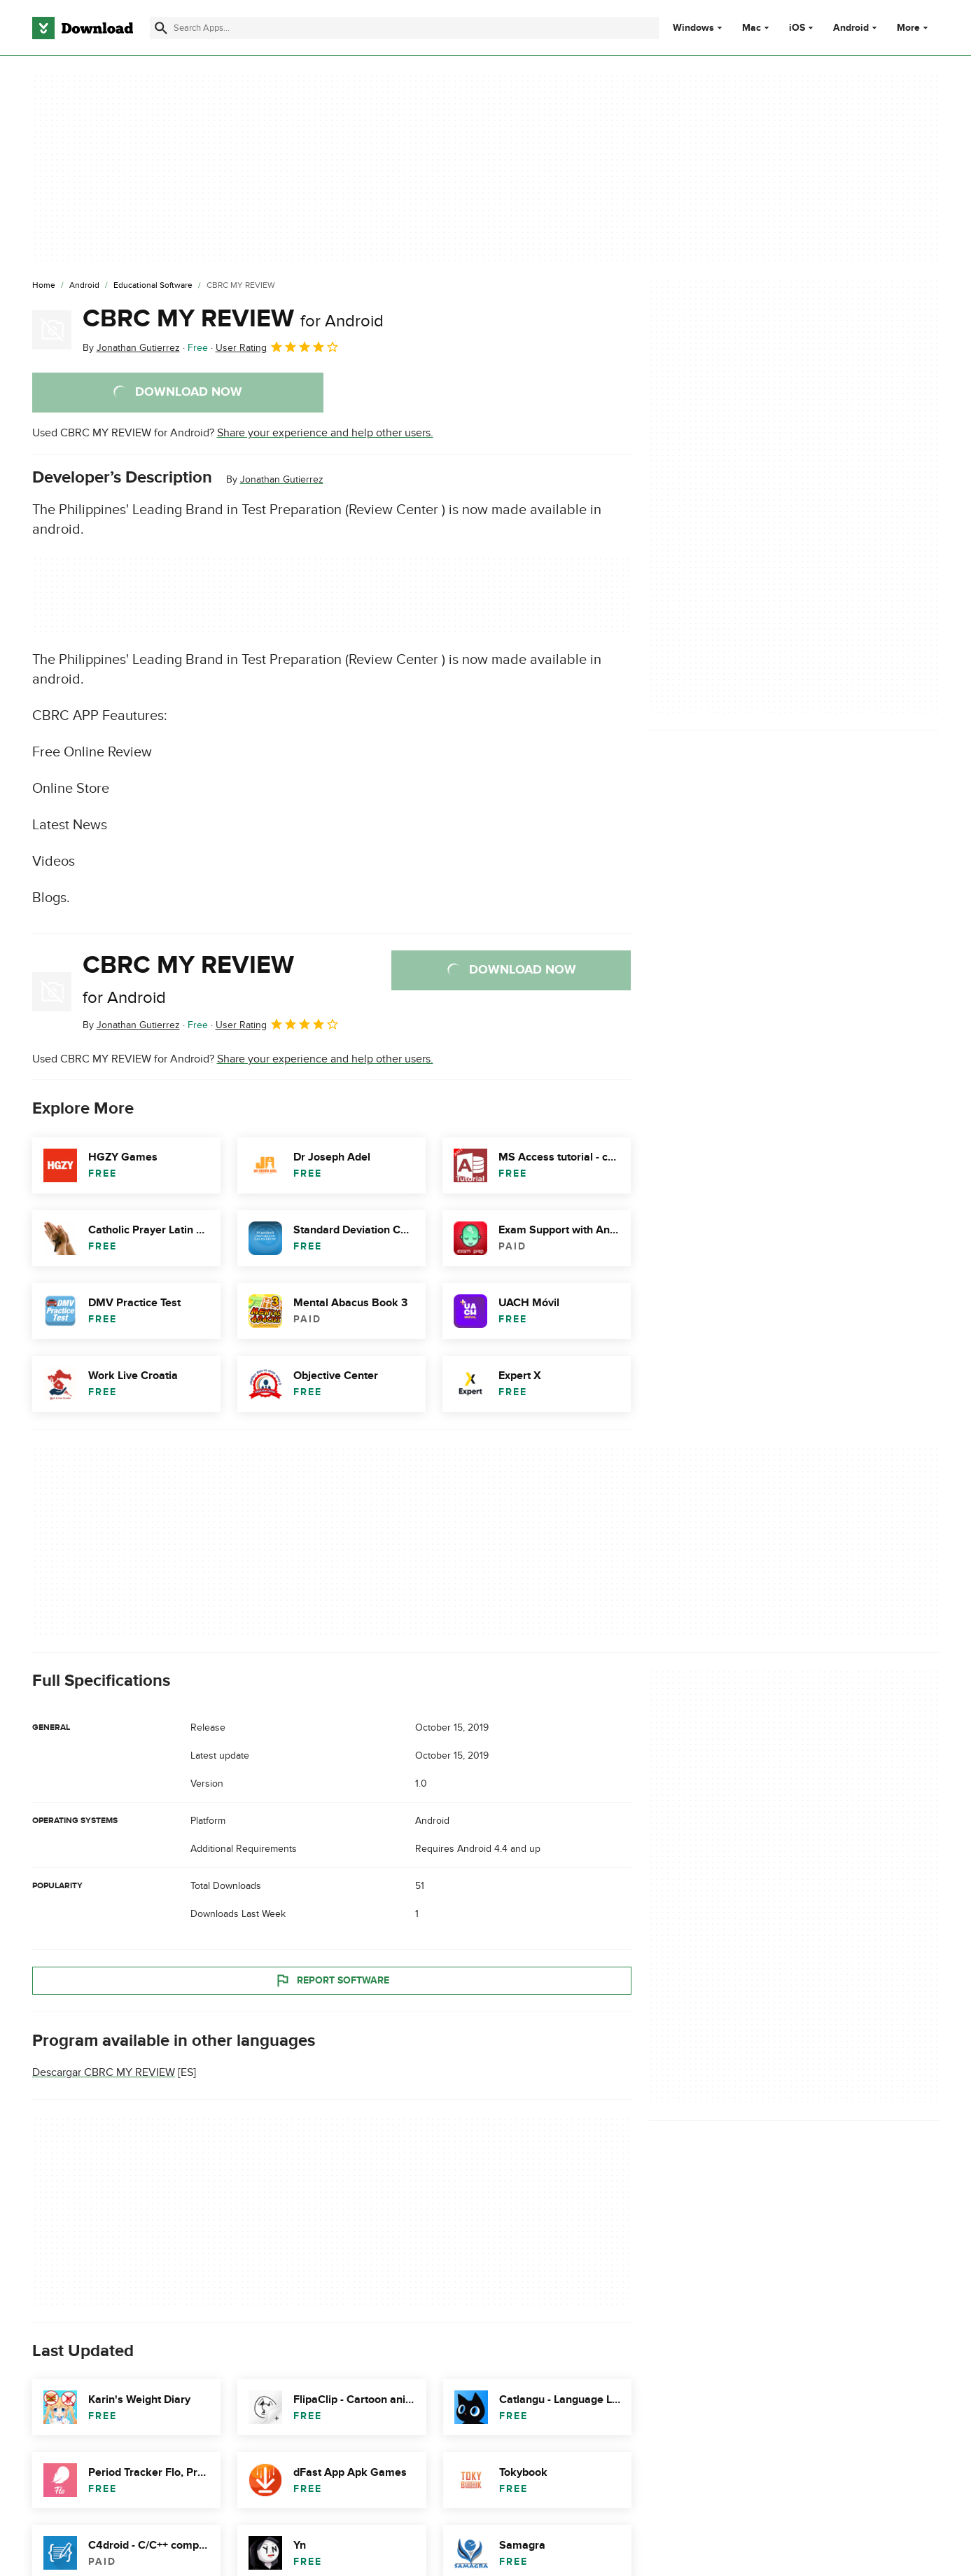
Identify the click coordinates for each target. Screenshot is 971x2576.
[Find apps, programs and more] (404, 28)
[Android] (84, 286)
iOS (797, 28)
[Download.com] (82, 28)
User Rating (278, 347)
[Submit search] (161, 28)
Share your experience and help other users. (325, 433)
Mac (751, 28)
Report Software (331, 1980)
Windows (693, 28)
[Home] (43, 286)
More (914, 28)
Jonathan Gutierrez (281, 479)
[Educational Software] (153, 286)
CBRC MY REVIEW (233, 318)
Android (851, 28)
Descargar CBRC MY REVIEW (103, 2072)
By (131, 348)
